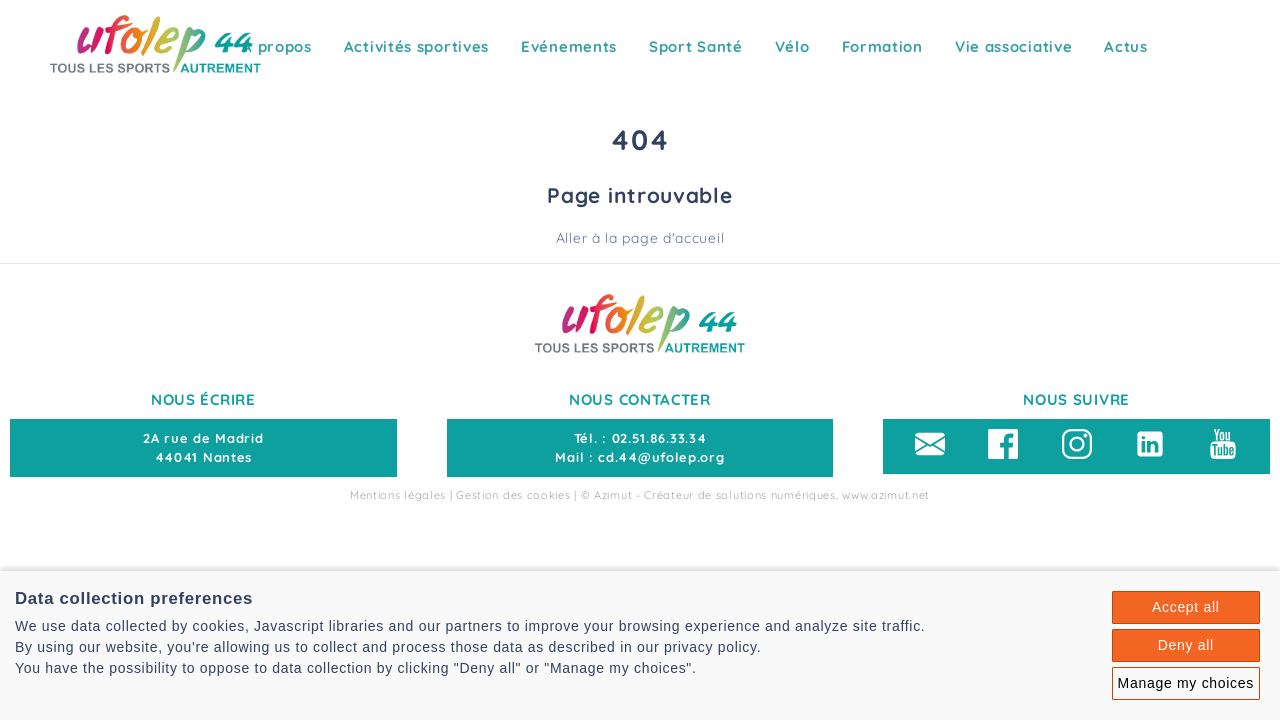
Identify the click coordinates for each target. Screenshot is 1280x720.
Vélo (792, 46)
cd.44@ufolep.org (661, 457)
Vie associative (1014, 46)
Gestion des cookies (513, 495)
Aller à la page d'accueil (640, 238)
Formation (882, 46)
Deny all (1186, 645)
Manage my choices (1186, 683)
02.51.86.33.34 (659, 438)
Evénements (569, 46)
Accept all (1186, 607)
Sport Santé (696, 46)
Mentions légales (398, 495)
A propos (277, 46)
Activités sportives (416, 46)
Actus (1126, 46)
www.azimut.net (886, 495)
